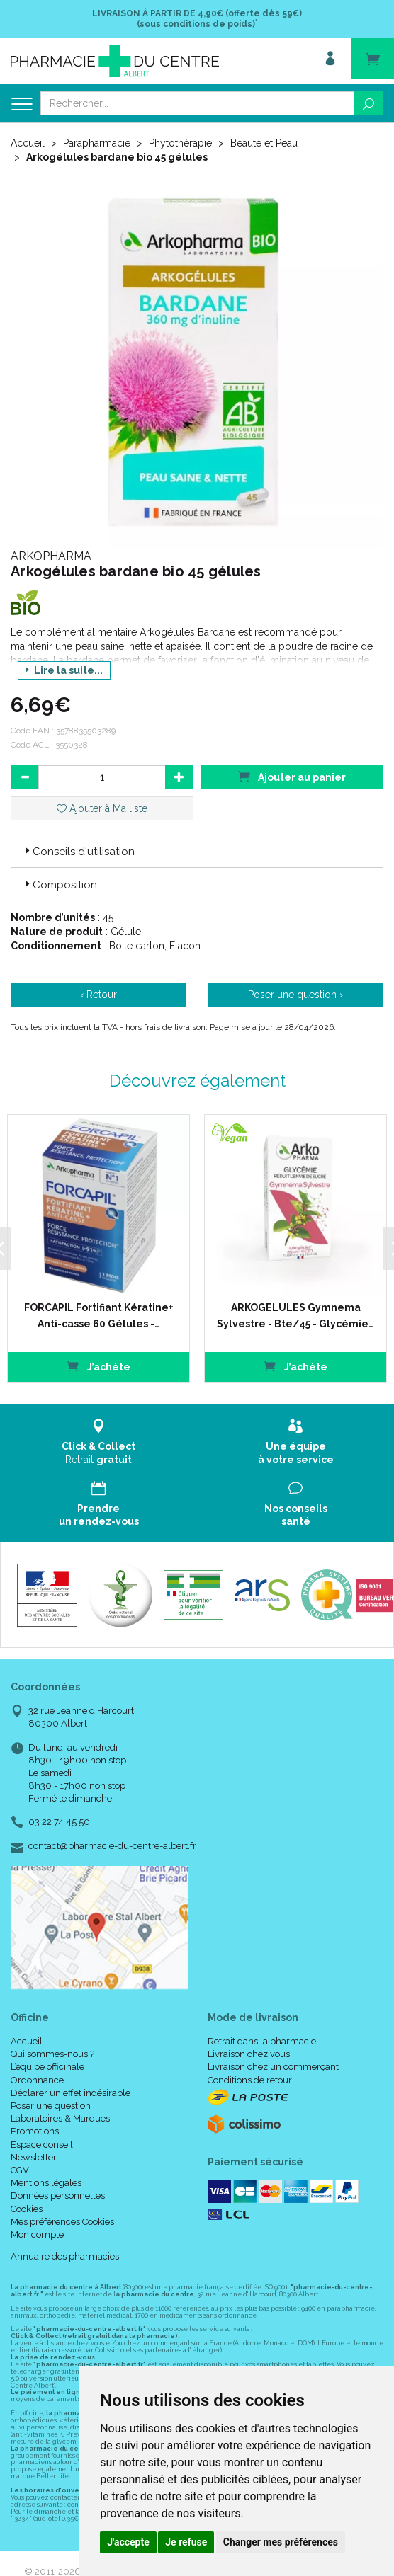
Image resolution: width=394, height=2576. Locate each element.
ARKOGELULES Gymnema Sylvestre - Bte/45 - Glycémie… (294, 1315)
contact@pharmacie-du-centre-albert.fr (112, 1845)
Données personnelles (58, 2195)
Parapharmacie (96, 143)
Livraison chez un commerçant (273, 2066)
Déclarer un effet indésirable (70, 2093)
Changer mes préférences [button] (280, 2542)
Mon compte (37, 2234)
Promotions (35, 2131)
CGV (20, 2170)
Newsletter (34, 2156)
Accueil (28, 143)
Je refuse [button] (186, 2542)
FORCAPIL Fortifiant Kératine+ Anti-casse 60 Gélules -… (98, 1315)
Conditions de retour (250, 2079)
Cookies (27, 2208)
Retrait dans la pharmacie (262, 2041)
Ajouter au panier (292, 776)
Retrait (98, 1442)
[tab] (197, 850)
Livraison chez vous (249, 2054)
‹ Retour (98, 994)
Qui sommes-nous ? (52, 2054)
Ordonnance (37, 2079)
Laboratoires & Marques (60, 2118)
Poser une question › (295, 994)
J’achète (98, 1366)
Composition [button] (59, 884)
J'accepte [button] (128, 2542)
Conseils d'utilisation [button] (78, 851)
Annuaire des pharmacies (65, 2256)
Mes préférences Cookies (62, 2221)
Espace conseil (42, 2144)
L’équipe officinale (47, 2066)
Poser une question (51, 2105)
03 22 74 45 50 (59, 1821)
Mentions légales (46, 2182)
